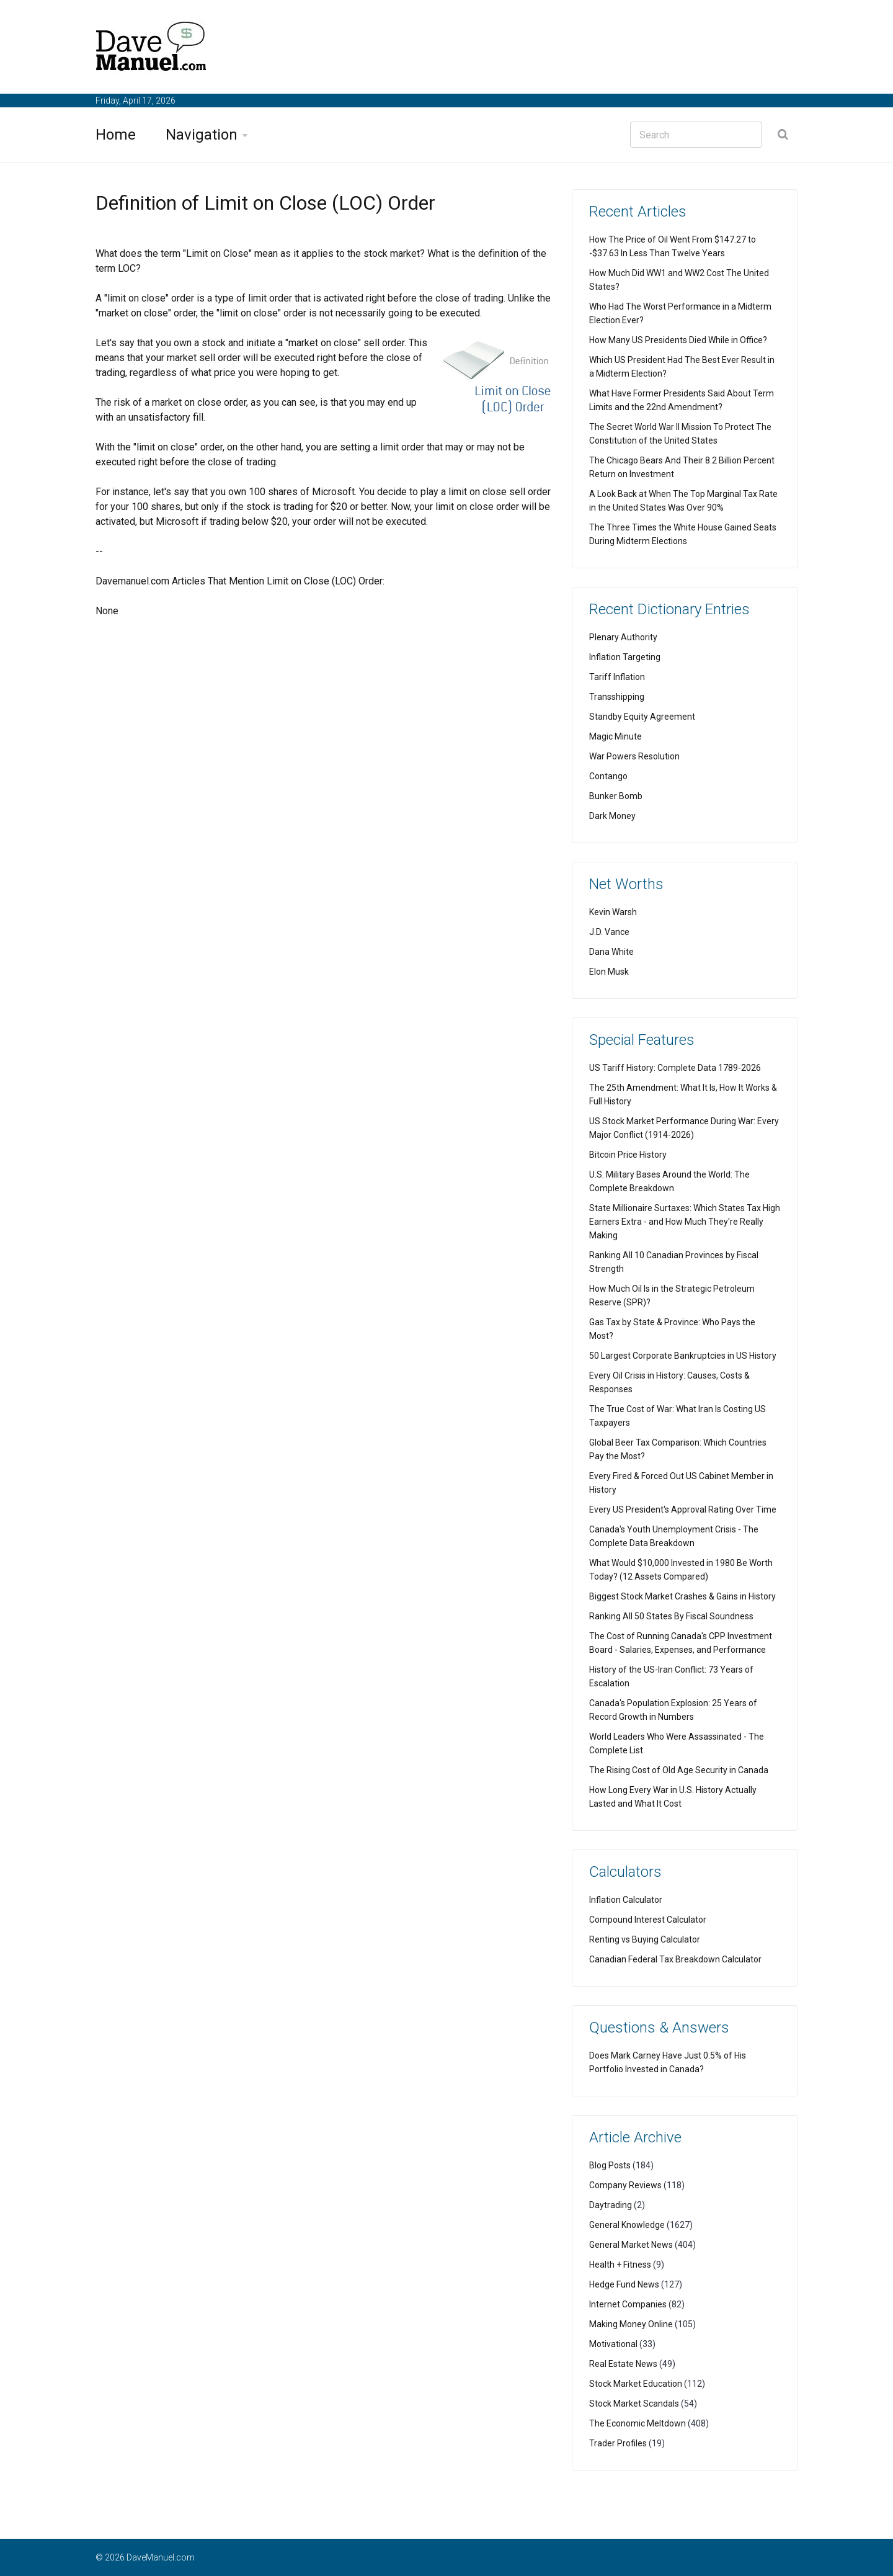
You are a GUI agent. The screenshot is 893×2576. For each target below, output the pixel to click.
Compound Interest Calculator (647, 1920)
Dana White (611, 952)
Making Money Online (631, 2324)
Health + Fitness (620, 2265)
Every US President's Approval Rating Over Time (682, 1509)
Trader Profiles (618, 2443)
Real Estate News (623, 2364)
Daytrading (610, 2205)
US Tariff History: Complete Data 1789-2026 (675, 1068)
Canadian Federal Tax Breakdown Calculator (675, 1959)
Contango (608, 776)
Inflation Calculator (625, 1900)
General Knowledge (627, 2225)
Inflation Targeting (624, 657)
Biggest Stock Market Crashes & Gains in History (682, 1596)
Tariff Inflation (617, 677)
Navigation (202, 134)
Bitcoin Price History (628, 1155)
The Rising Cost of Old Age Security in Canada (678, 1770)
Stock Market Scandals (634, 2403)
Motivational (613, 2344)
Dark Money (612, 816)
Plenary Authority (623, 637)
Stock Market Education (635, 2384)
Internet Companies (628, 2304)
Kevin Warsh (613, 912)
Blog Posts (610, 2165)
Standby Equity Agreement (642, 717)
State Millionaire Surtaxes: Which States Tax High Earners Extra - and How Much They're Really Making (684, 1221)
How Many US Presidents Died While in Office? (678, 340)
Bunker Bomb (615, 796)
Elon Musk (609, 972)
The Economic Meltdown (637, 2423)
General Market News (631, 2245)
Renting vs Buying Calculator (644, 1939)
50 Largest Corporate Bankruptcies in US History (682, 1356)
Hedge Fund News (624, 2284)
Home (116, 134)
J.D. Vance (609, 932)
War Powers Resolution (634, 756)
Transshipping (616, 697)
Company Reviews (625, 2185)
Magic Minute (615, 736)
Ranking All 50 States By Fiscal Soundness (671, 1616)
